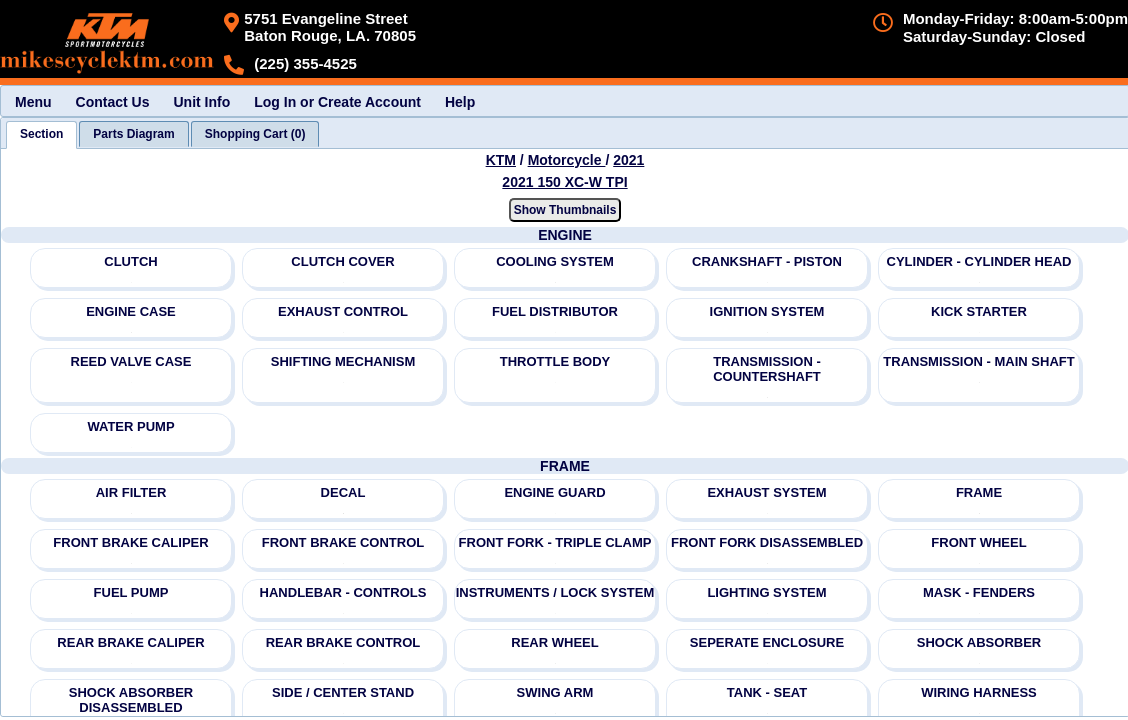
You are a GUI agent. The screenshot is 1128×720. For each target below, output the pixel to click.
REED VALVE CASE (131, 361)
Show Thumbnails (565, 210)
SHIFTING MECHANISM (343, 361)
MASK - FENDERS (979, 592)
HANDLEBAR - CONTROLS (343, 592)
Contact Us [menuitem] (113, 102)
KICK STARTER (979, 311)
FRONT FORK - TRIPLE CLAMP (555, 542)
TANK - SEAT (767, 692)
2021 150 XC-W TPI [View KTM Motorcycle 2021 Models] (564, 182)
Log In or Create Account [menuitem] (337, 102)
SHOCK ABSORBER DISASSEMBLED (131, 700)
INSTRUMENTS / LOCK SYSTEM (555, 592)
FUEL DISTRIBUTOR (555, 311)
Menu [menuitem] (33, 102)
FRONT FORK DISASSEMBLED (767, 542)
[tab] (41, 135)
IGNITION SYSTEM (767, 311)
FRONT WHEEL (978, 542)
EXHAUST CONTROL (343, 311)
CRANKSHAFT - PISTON (767, 261)
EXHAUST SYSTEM (766, 492)
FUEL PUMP (131, 592)
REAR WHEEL (554, 642)
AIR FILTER (131, 492)
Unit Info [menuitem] (201, 102)
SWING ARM (555, 692)
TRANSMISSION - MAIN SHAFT (978, 361)
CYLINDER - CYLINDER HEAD (979, 261)
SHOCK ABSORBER (979, 642)
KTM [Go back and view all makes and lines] (501, 160)
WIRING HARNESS (979, 692)
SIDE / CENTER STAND (343, 692)
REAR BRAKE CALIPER (130, 642)
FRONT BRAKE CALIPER (130, 542)
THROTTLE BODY (555, 361)
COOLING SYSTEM (555, 261)
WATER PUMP (130, 426)
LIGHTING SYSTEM (766, 592)
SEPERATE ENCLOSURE (767, 642)
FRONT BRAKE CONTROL (343, 542)
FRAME (979, 492)
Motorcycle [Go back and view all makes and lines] (567, 160)
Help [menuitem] (460, 102)
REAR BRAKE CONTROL (343, 642)
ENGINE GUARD (554, 492)
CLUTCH (130, 261)
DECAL (343, 492)
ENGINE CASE (131, 311)
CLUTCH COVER (342, 261)
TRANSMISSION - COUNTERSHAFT (767, 369)
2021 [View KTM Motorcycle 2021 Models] (628, 160)
